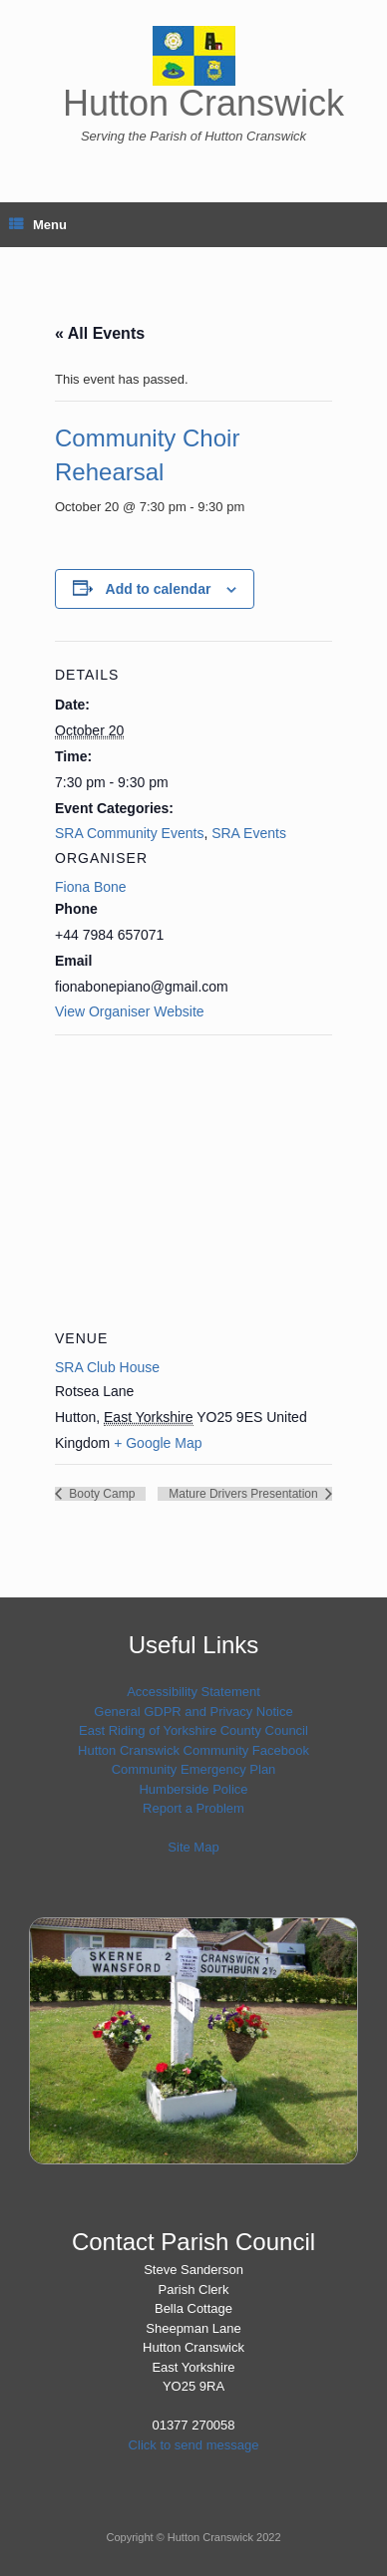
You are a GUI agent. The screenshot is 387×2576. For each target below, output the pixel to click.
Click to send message (194, 2444)
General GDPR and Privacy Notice (193, 1711)
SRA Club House (107, 1367)
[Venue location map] (193, 1178)
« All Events (100, 333)
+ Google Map (157, 1443)
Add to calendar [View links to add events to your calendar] (158, 589)
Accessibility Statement (193, 1691)
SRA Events (248, 833)
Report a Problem (193, 1808)
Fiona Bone (91, 887)
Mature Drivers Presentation (245, 1494)
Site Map (193, 1847)
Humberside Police (193, 1789)
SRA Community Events (129, 833)
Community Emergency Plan (194, 1769)
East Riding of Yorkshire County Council (193, 1730)
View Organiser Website (129, 1011)
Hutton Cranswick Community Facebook (193, 1750)
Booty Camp (100, 1494)
